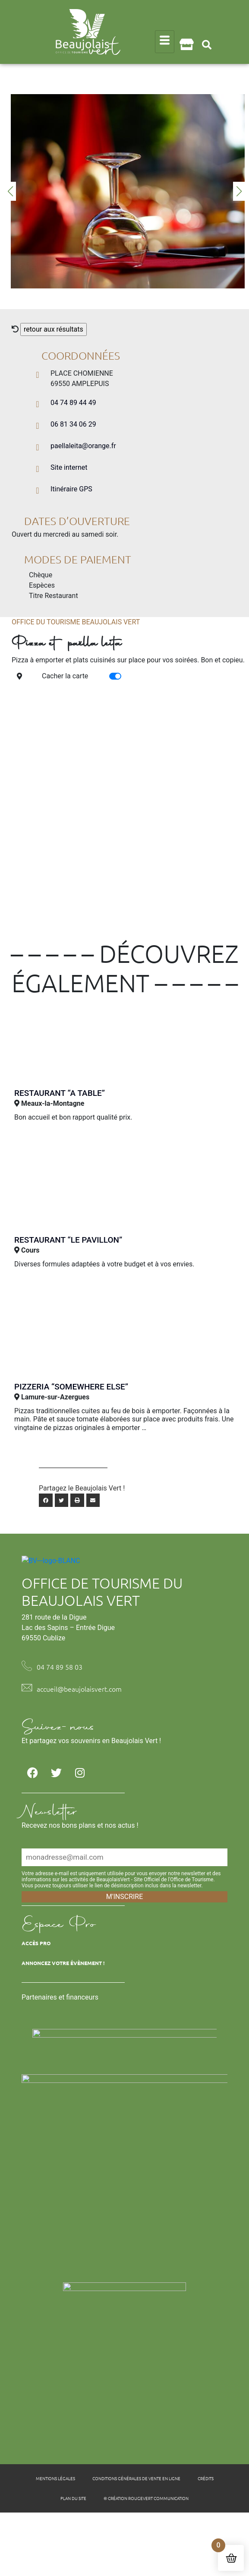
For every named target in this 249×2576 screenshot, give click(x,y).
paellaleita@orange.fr (83, 446)
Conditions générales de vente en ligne (136, 2538)
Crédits (206, 2538)
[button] (207, 45)
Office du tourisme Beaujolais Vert (76, 622)
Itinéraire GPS (71, 489)
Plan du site (73, 2557)
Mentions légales (55, 2538)
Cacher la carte (65, 676)
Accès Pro (36, 2002)
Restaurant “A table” (59, 1093)
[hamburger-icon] (164, 41)
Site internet (69, 467)
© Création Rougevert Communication (146, 2557)
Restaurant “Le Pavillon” (68, 1240)
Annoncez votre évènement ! (63, 2022)
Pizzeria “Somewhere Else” (71, 1387)
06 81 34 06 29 (73, 424)
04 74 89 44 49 (73, 403)
